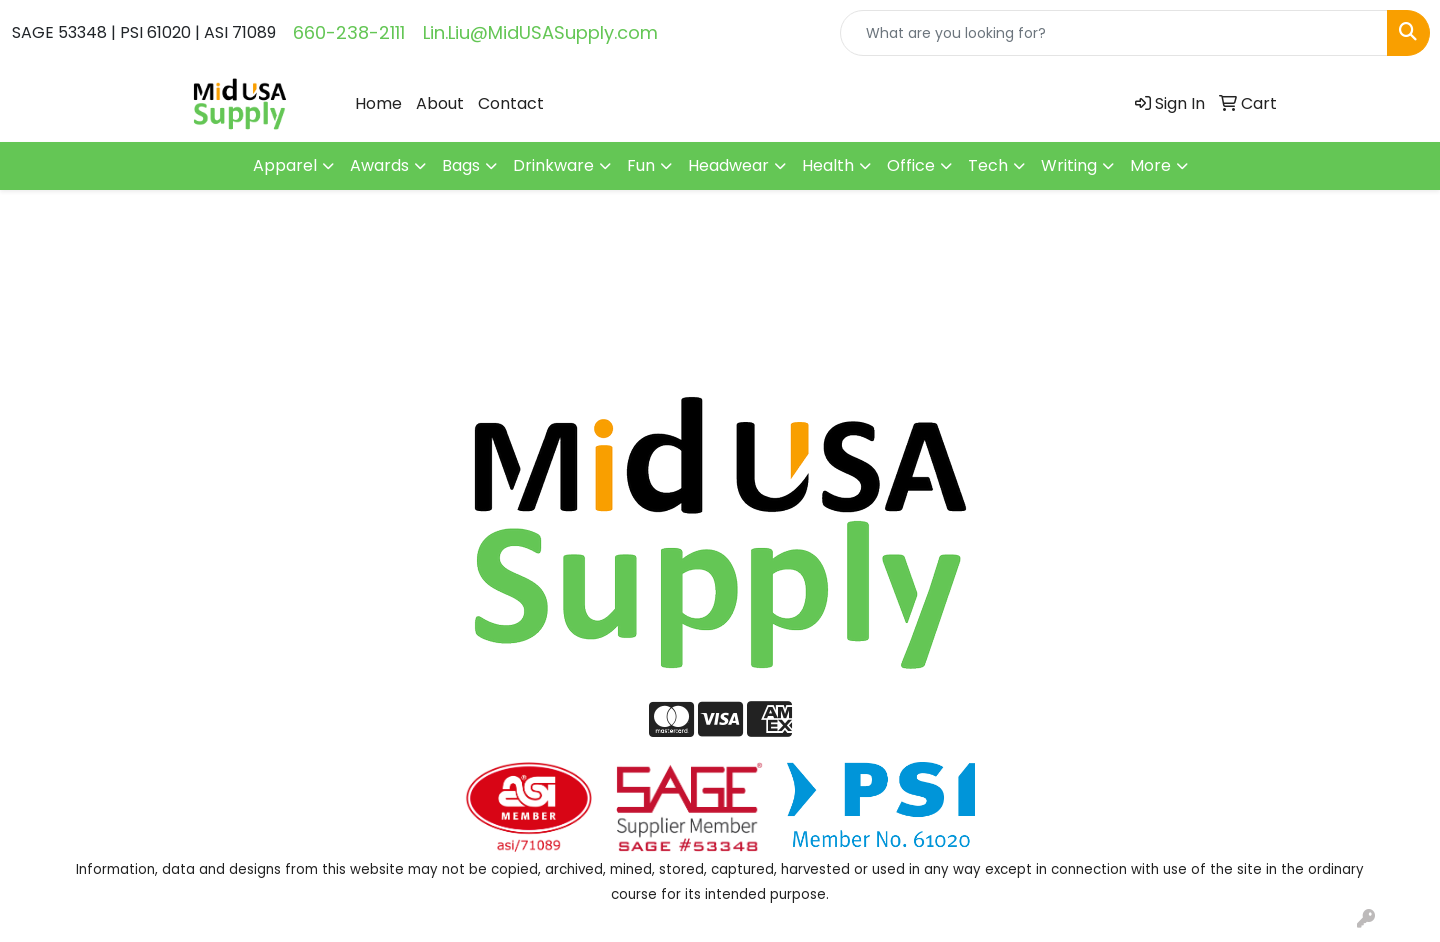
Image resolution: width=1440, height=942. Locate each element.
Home (378, 103)
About (440, 103)
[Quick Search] (1114, 33)
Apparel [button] (285, 165)
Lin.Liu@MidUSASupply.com (540, 32)
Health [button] (828, 165)
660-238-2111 (349, 32)
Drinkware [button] (553, 165)
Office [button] (911, 165)
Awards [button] (379, 165)
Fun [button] (641, 165)
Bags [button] (461, 165)
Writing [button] (1069, 165)
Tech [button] (988, 165)
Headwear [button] (728, 165)
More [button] (1150, 165)
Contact (511, 103)
